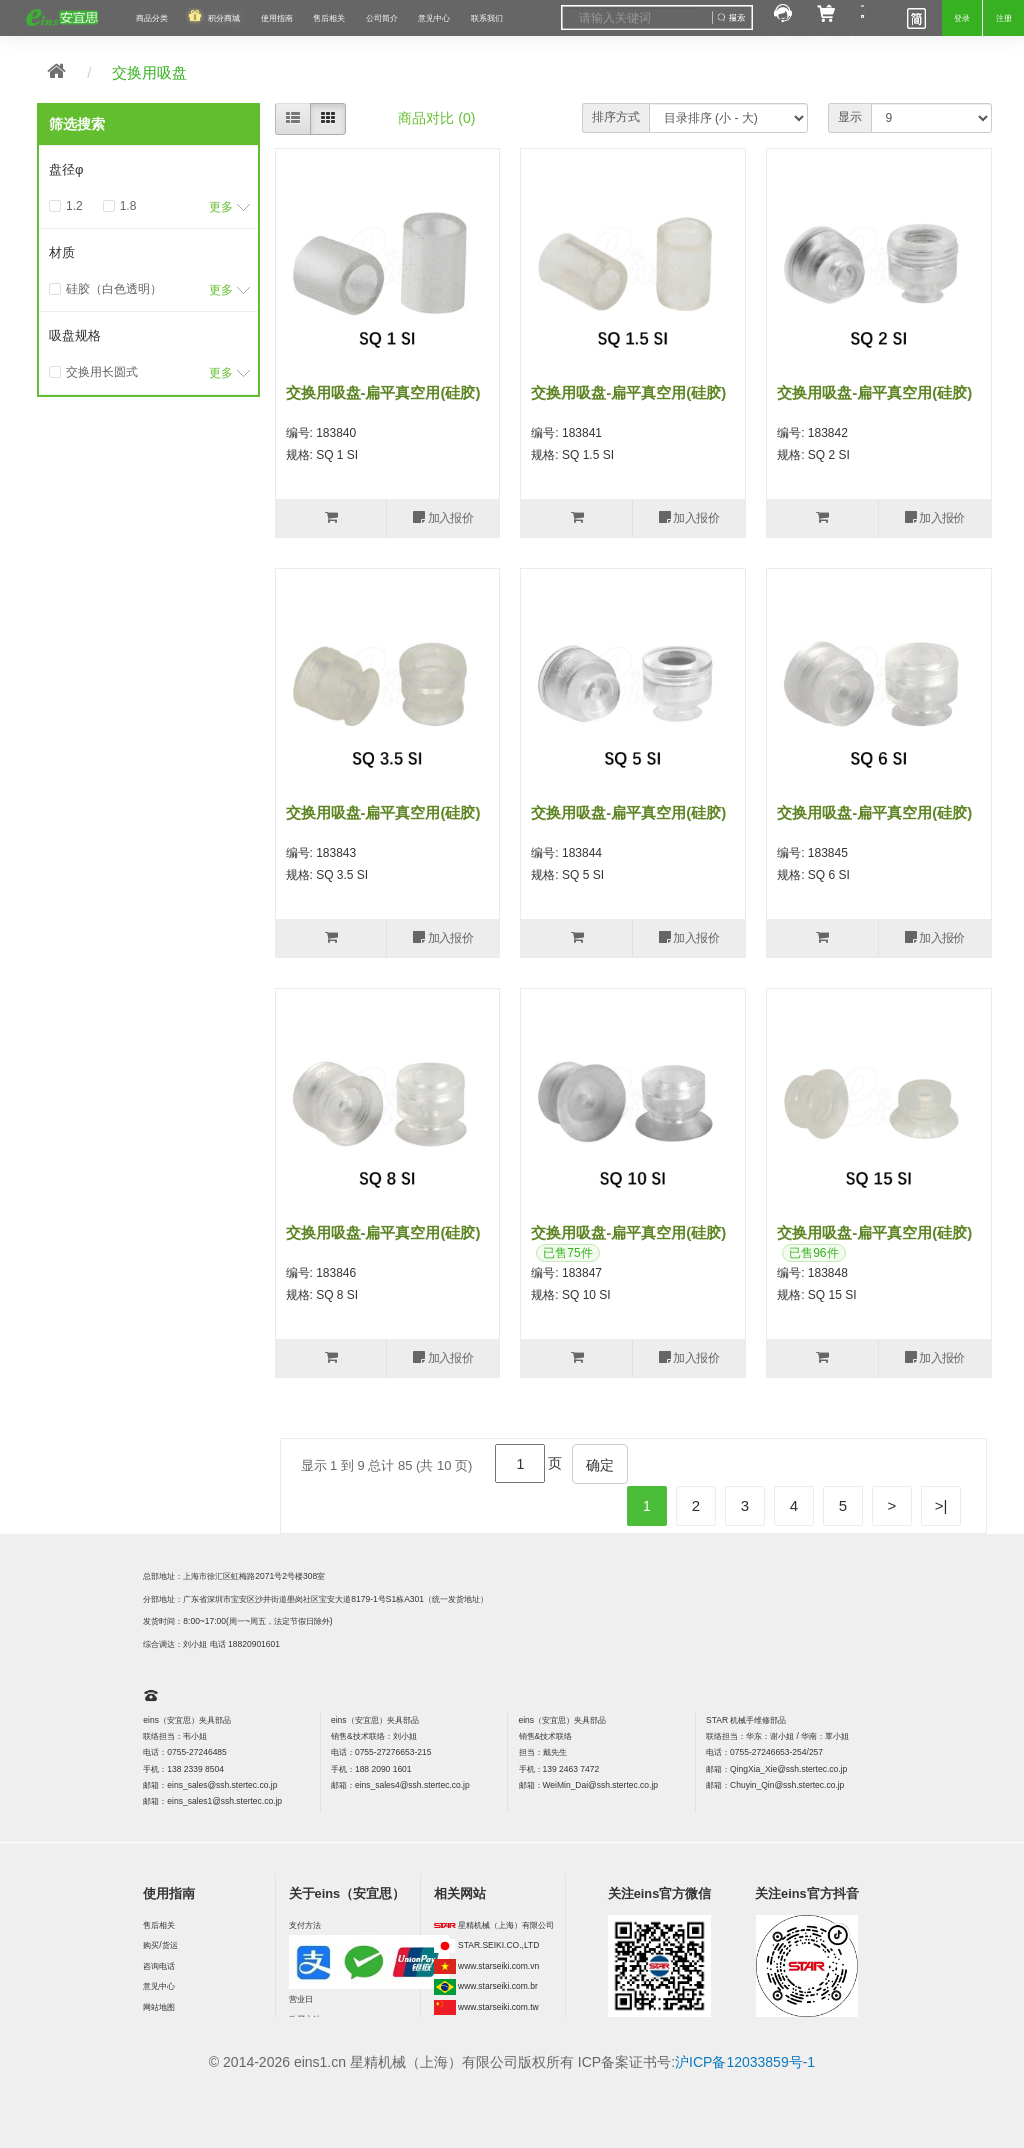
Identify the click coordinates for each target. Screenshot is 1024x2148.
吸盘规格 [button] (75, 335)
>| (941, 1505)
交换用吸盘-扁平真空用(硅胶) (383, 392)
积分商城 (224, 18)
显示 (850, 117)
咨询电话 (159, 1966)
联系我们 (487, 18)
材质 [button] (62, 252)
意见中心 (159, 1986)
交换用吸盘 (149, 72)
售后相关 (329, 18)
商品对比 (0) (436, 118)
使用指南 (277, 18)
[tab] (148, 170)
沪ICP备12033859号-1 (745, 2062)
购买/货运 (160, 1945)
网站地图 (159, 2007)
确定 (600, 1465)
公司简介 (382, 18)
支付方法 (305, 1925)
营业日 (301, 1999)
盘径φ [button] (66, 169)
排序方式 (616, 117)
